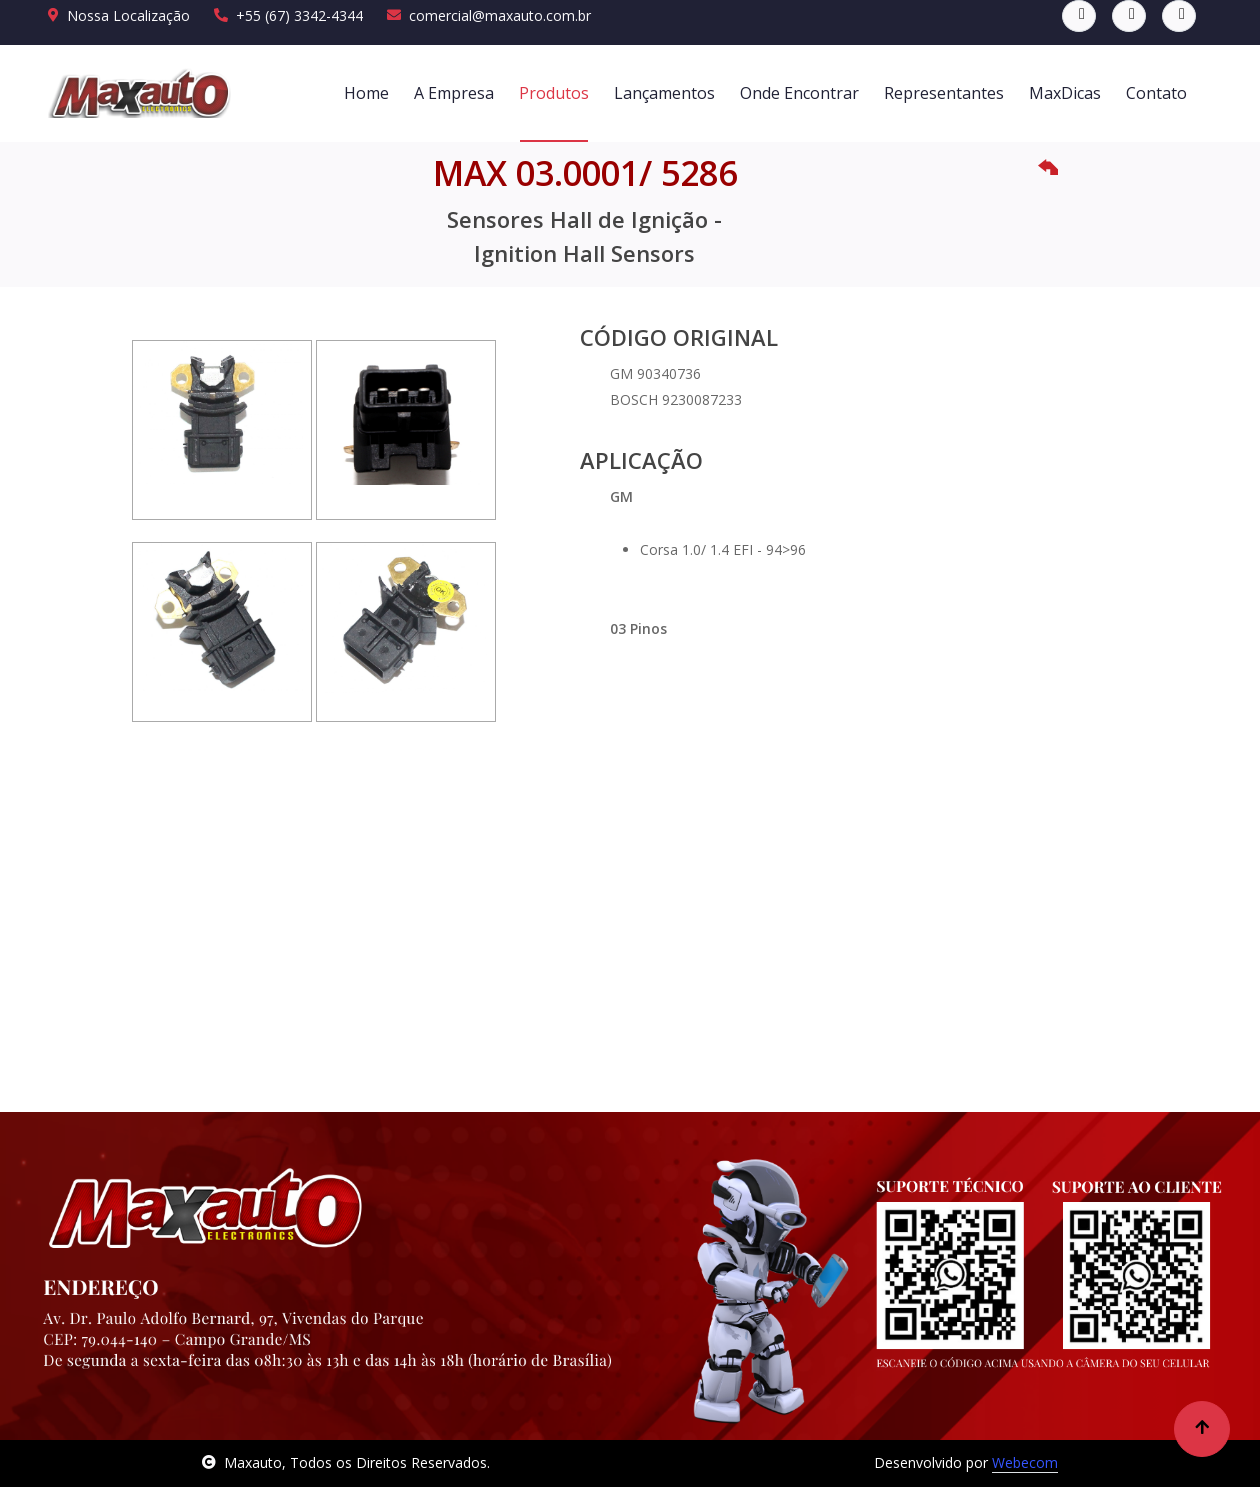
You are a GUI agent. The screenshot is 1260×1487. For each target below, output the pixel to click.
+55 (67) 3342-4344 (288, 15)
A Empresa (454, 93)
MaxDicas (1065, 93)
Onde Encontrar (799, 93)
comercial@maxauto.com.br (489, 15)
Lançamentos (664, 93)
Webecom (1025, 1462)
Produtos (554, 93)
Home (366, 93)
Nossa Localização (119, 15)
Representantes (944, 93)
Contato (1156, 93)
